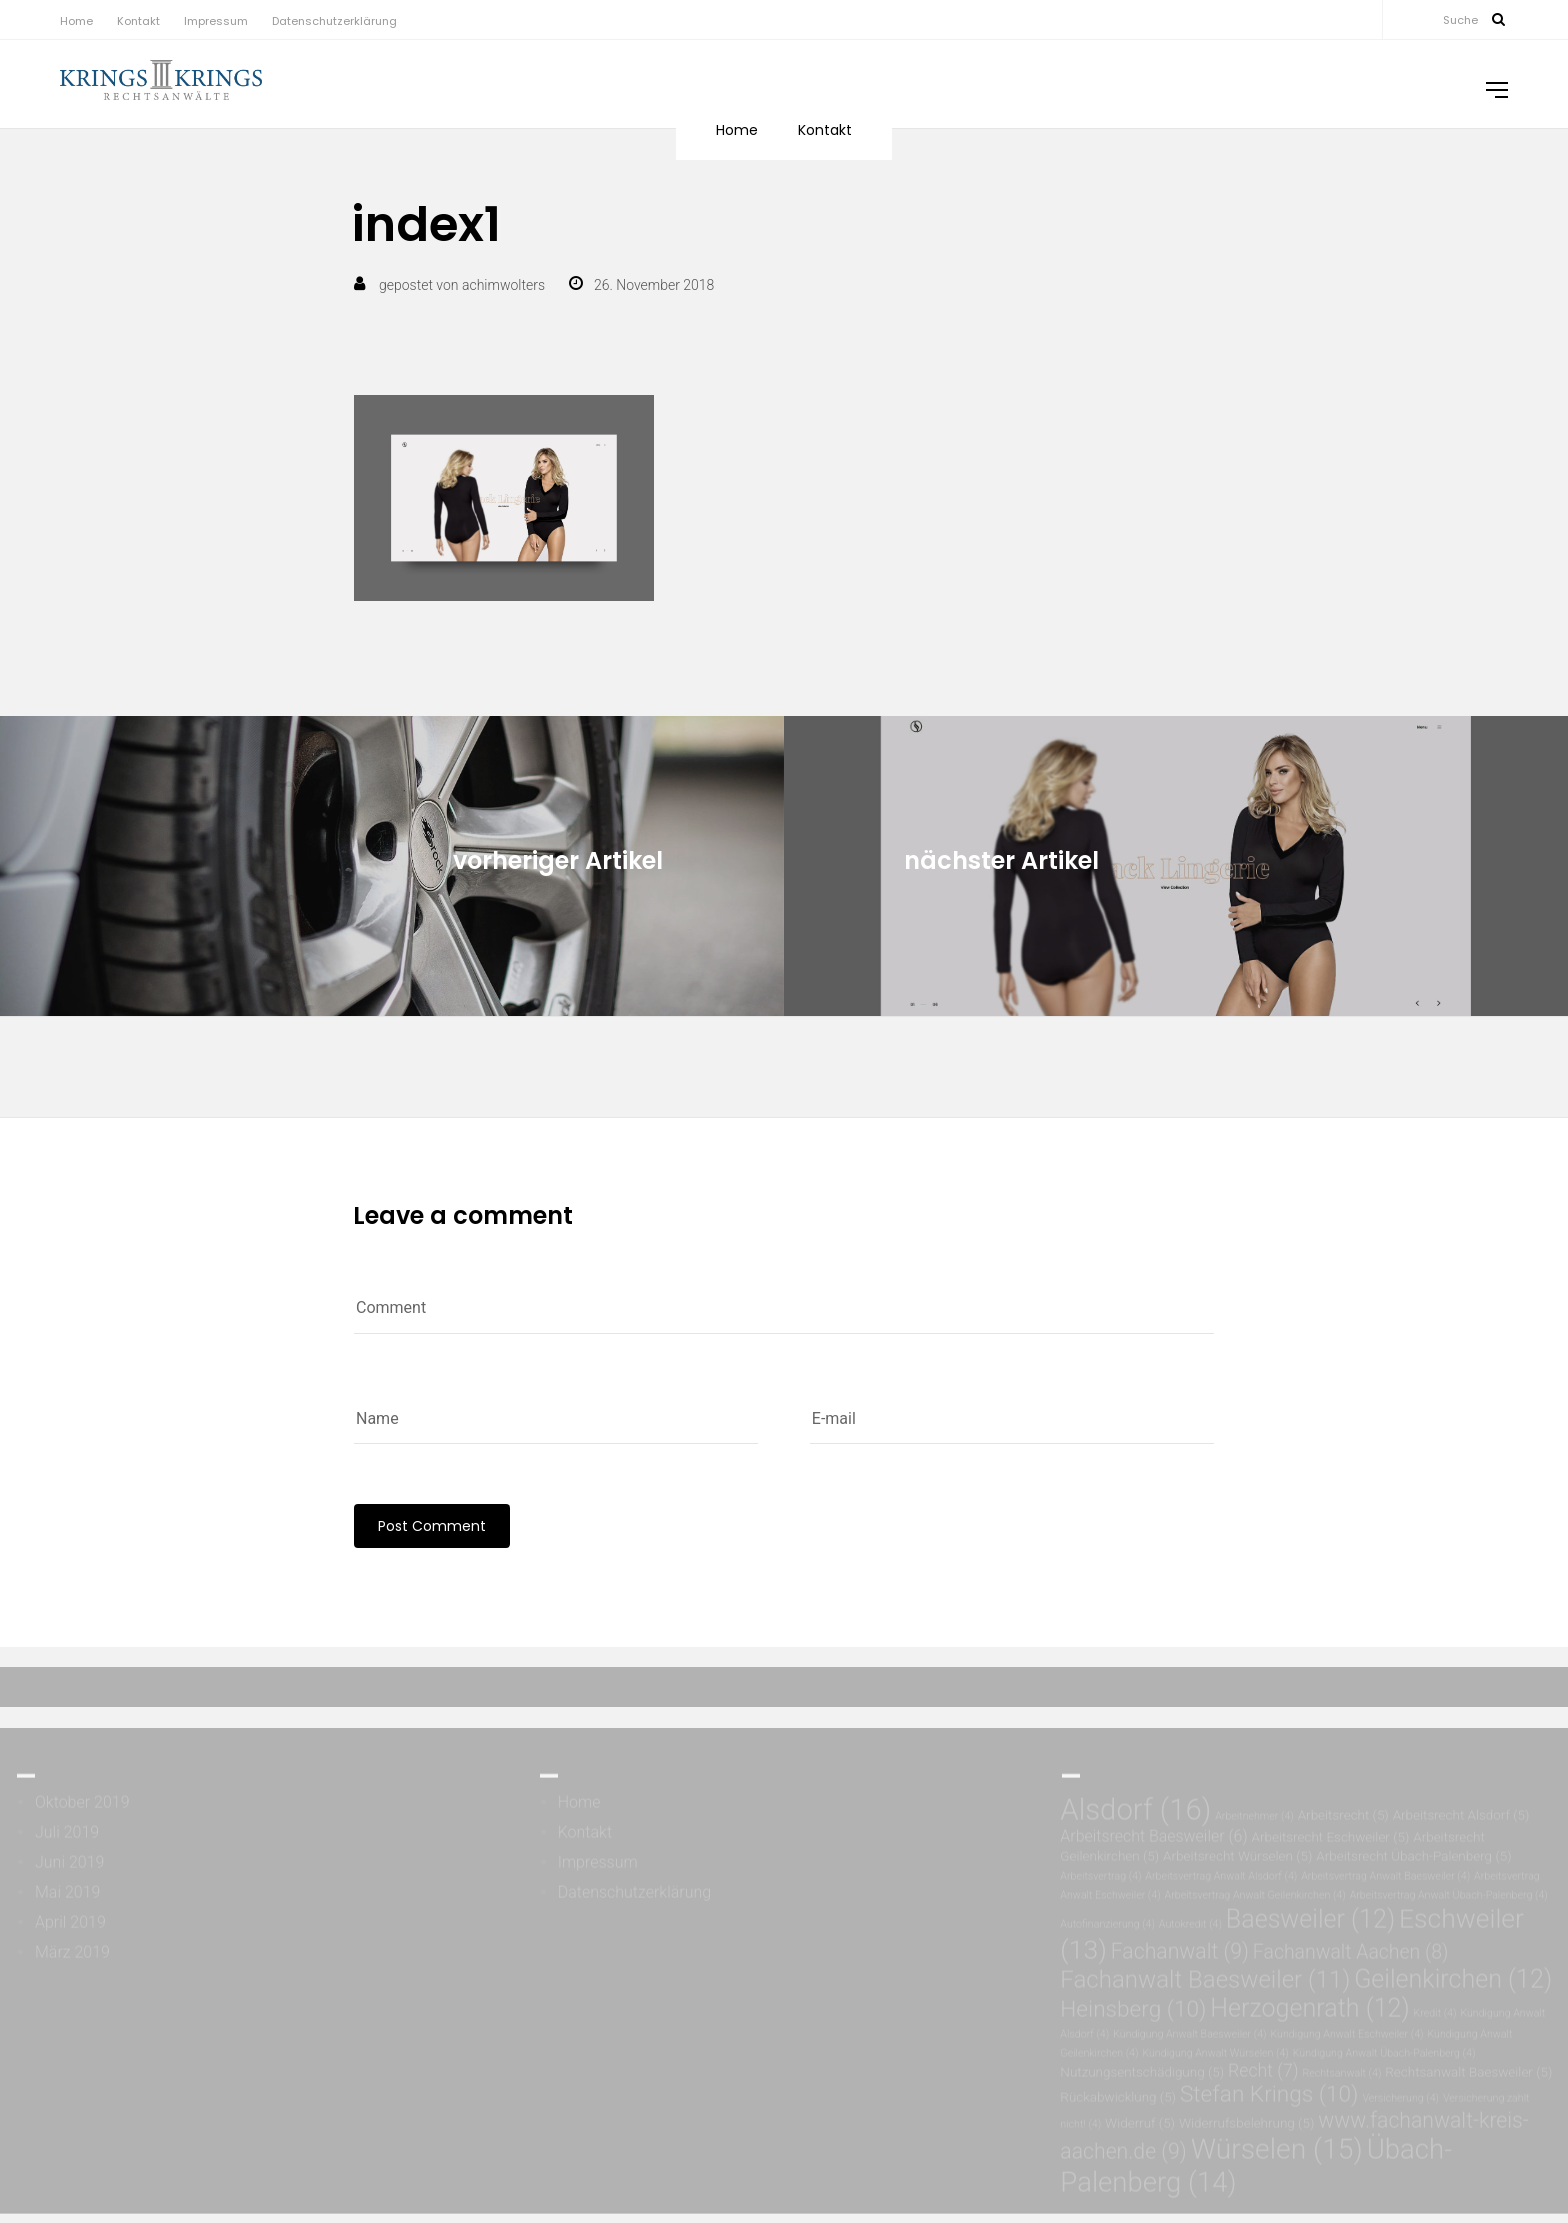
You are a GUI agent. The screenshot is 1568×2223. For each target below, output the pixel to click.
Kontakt (138, 21)
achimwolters (503, 285)
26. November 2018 (654, 285)
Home (76, 21)
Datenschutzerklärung (334, 21)
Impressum (216, 21)
